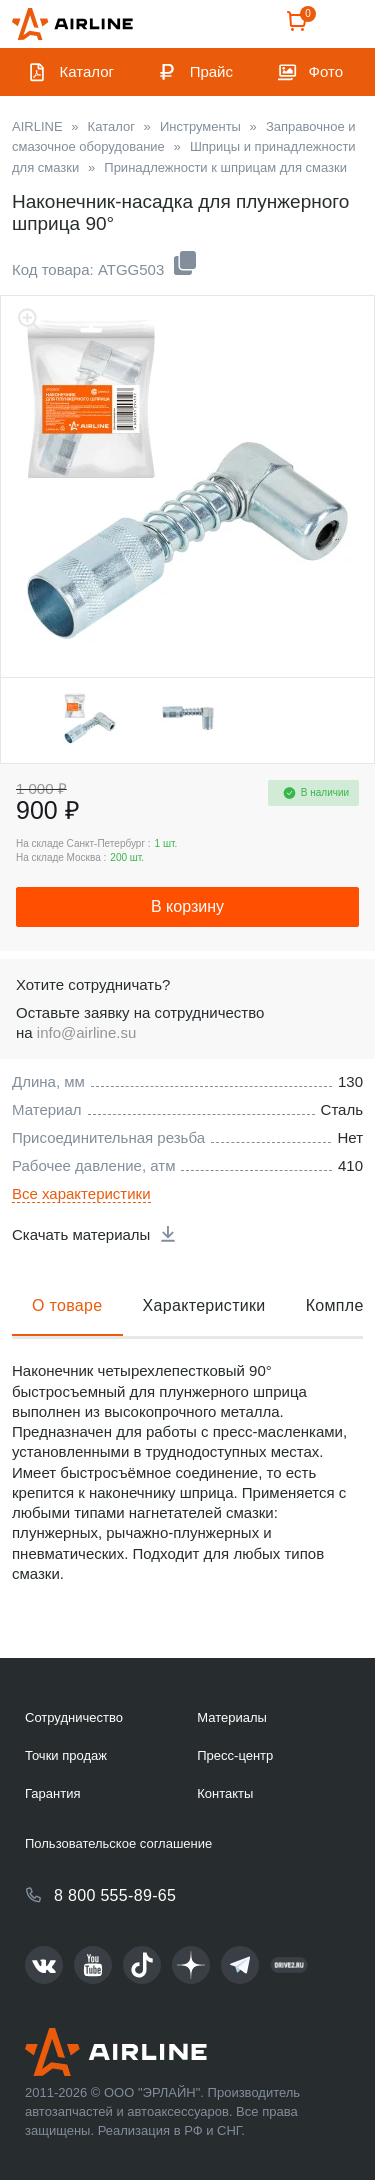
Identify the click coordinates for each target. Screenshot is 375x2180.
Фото (326, 71)
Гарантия (52, 1793)
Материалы (232, 1717)
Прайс (211, 71)
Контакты (225, 1793)
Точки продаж (66, 1755)
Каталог (87, 71)
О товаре (67, 1305)
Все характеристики (81, 1193)
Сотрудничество (74, 1717)
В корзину (187, 906)
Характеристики (204, 1305)
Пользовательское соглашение (118, 1843)
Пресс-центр (235, 1755)
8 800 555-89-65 (115, 1895)
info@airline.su (86, 1032)
